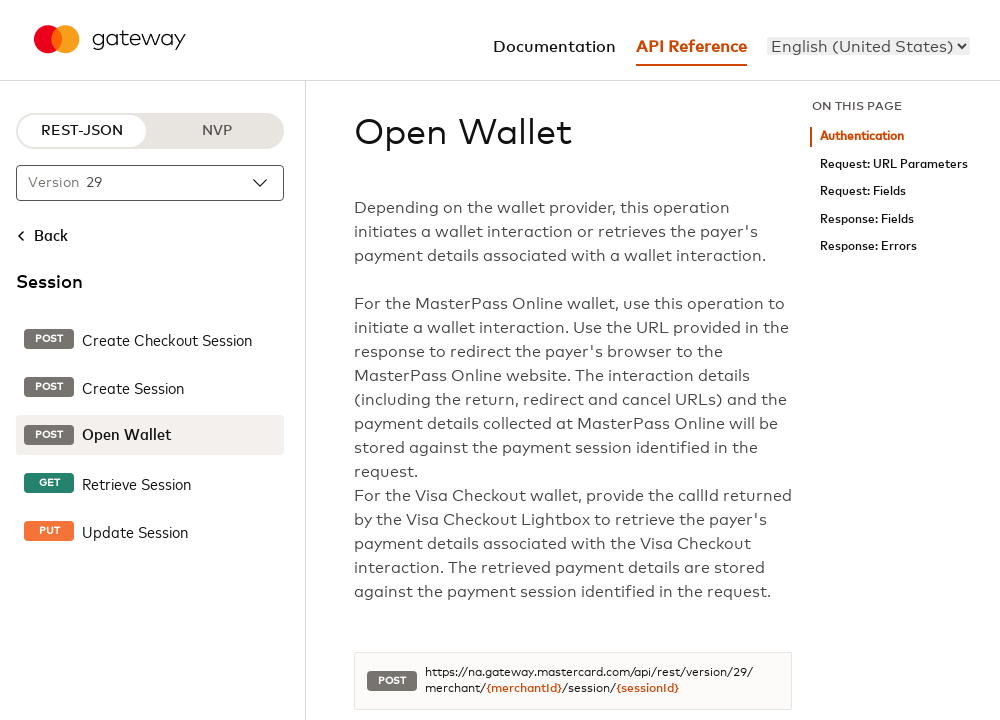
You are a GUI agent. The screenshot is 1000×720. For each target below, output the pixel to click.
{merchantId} (524, 689)
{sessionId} (647, 689)
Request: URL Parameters (894, 164)
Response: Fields (867, 219)
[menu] (868, 46)
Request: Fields (863, 191)
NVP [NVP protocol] (217, 131)
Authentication (862, 136)
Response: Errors (868, 246)
